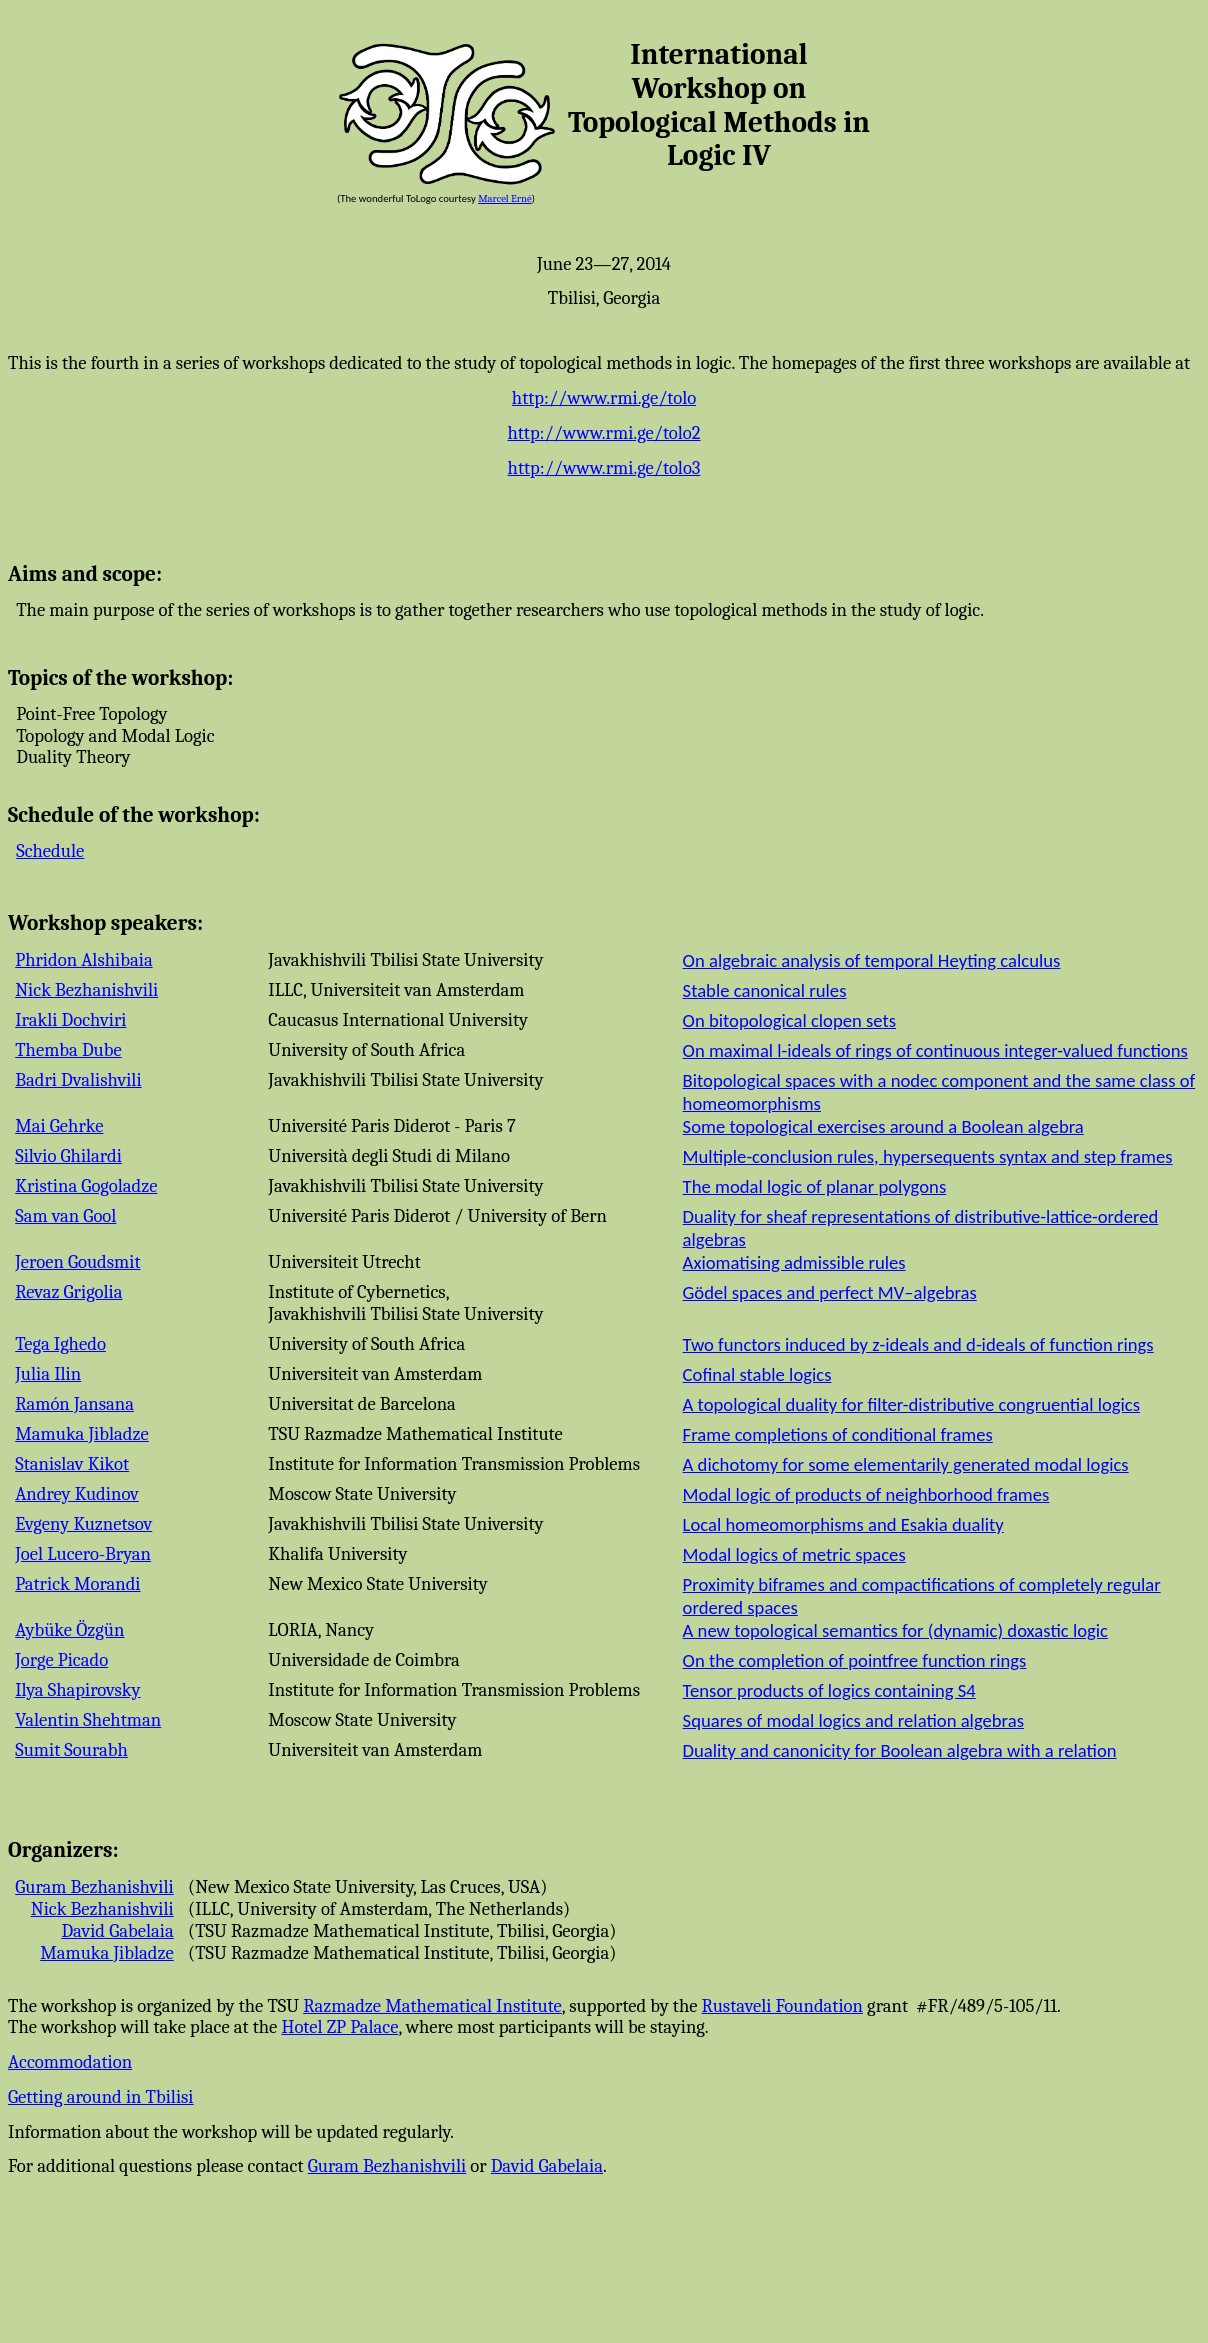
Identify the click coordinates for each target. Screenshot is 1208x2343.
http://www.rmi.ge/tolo (604, 398)
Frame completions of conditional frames (838, 1434)
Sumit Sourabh (71, 1750)
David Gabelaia (117, 1931)
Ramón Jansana (74, 1404)
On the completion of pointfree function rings (855, 1660)
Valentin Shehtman (88, 1720)
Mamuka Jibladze (82, 1434)
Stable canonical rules (765, 990)
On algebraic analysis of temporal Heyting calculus (872, 960)
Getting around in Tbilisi (101, 2097)
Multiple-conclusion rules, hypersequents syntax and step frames (928, 1156)
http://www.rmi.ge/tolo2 (603, 433)
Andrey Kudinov (77, 1494)
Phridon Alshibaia (83, 960)
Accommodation (70, 2062)
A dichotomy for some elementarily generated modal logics (906, 1464)
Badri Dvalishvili (78, 1080)
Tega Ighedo (60, 1344)
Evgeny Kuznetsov (83, 1524)
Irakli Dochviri (70, 1020)
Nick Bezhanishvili (86, 990)
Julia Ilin (48, 1374)
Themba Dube (68, 1050)
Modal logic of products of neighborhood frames (866, 1494)
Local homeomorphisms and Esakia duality (843, 1524)
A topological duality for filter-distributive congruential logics (911, 1404)
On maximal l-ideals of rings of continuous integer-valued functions (935, 1050)
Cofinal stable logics (757, 1374)
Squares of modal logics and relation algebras (853, 1720)
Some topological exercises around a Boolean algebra (883, 1126)
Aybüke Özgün (69, 1630)
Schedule (50, 851)
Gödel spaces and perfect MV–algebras (830, 1292)
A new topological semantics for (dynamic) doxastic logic (895, 1630)
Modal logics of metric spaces (794, 1554)
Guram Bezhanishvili (94, 1887)
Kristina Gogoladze (86, 1186)
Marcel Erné (505, 198)
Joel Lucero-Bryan (83, 1554)
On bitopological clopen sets (790, 1020)
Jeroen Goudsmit (77, 1262)
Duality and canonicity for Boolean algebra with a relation (900, 1750)
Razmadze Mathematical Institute (432, 2006)
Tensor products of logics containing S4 (829, 1690)
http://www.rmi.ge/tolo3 (604, 468)
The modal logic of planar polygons (815, 1186)
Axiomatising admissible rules (794, 1262)
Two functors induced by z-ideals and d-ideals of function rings (918, 1344)
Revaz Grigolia (68, 1292)
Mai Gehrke (59, 1126)
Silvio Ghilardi (68, 1156)
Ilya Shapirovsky (77, 1690)
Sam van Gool (65, 1216)
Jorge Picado (61, 1660)
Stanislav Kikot (72, 1464)
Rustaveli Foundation (782, 2006)
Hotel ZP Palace (339, 2027)
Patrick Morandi (77, 1584)
